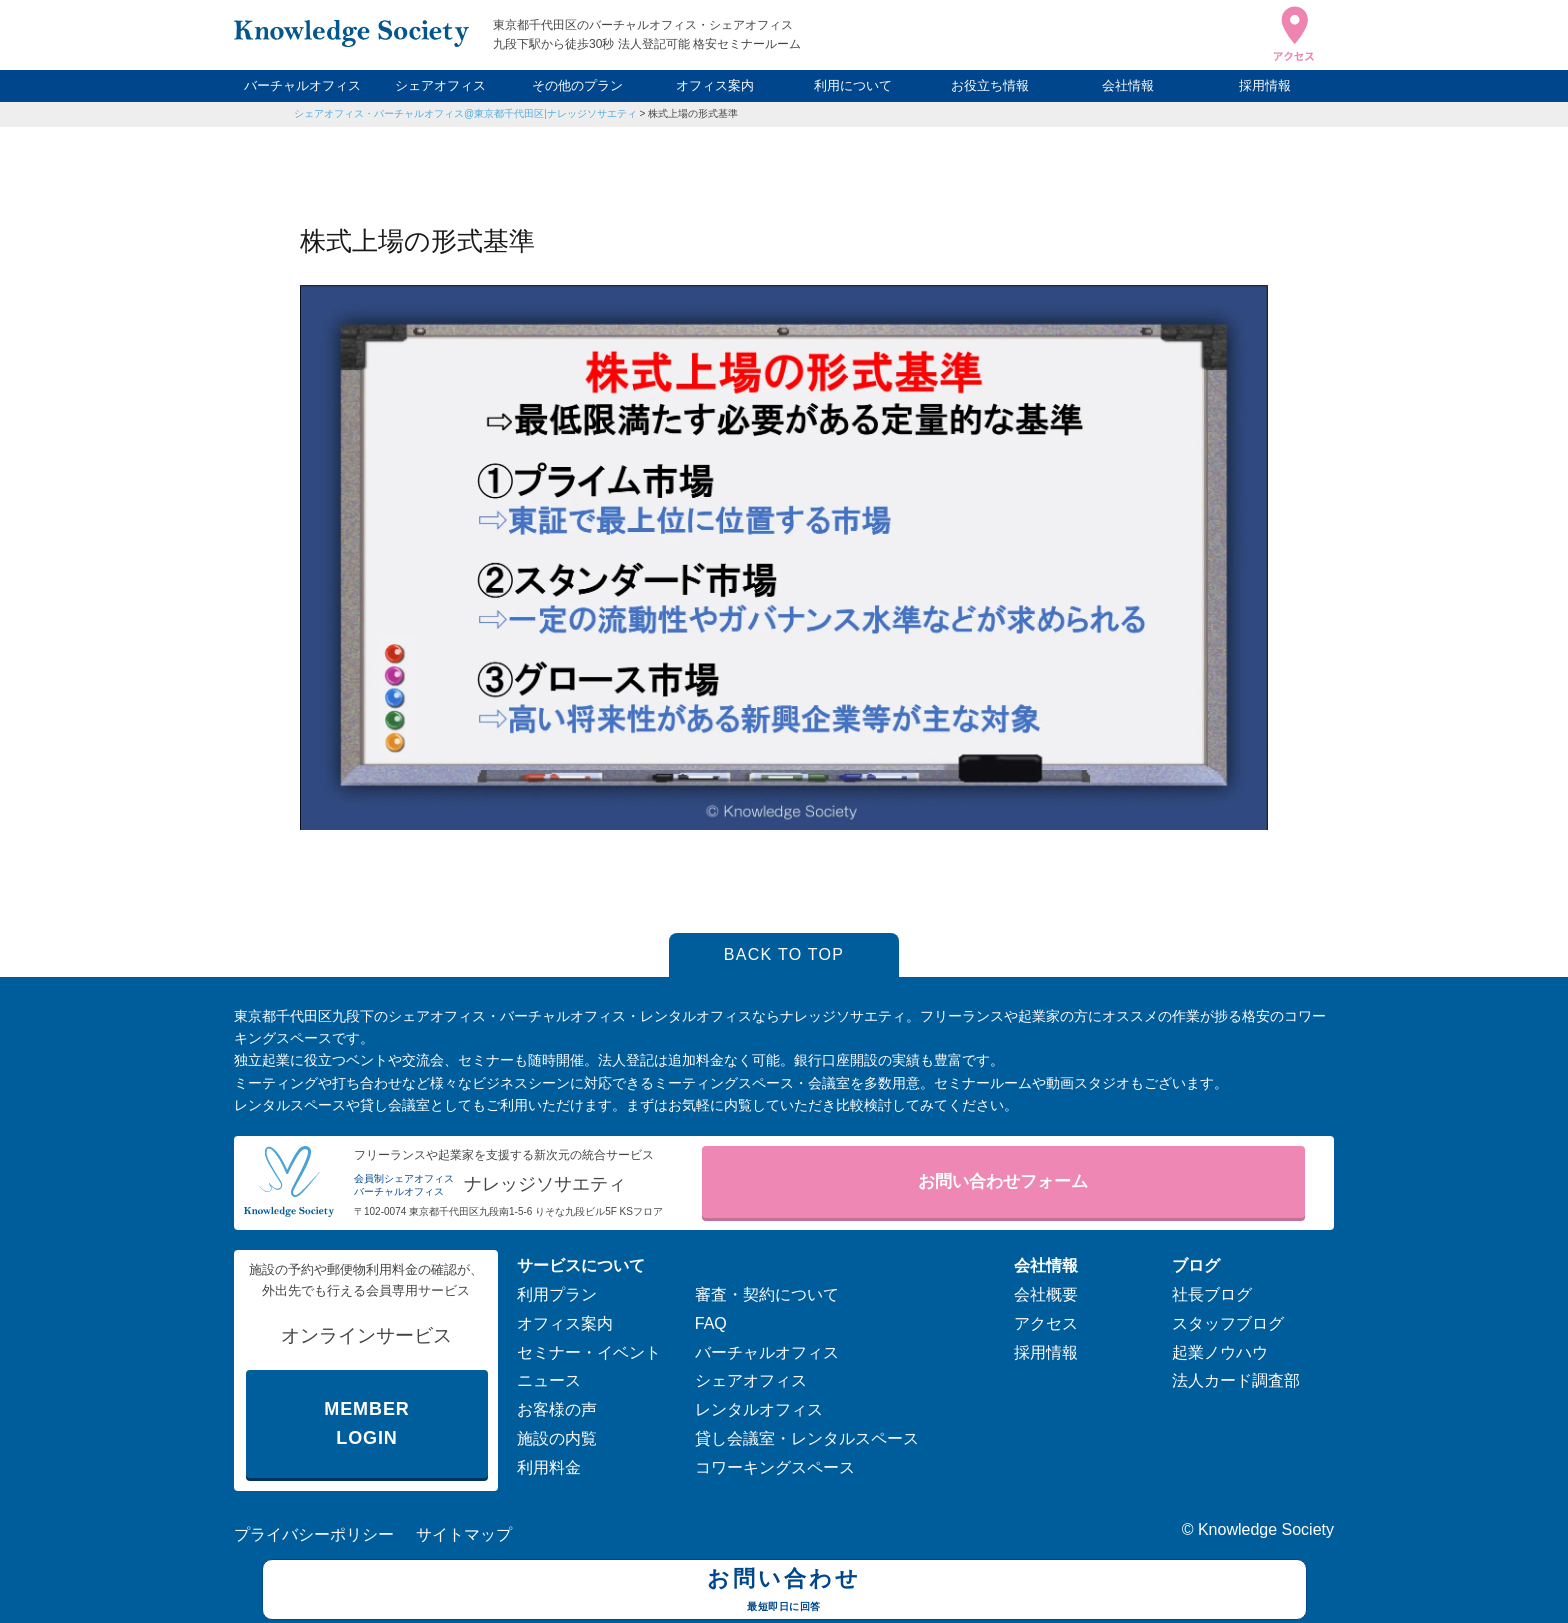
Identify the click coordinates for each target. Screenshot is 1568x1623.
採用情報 (1265, 85)
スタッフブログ (1228, 1323)
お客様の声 (557, 1409)
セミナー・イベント (589, 1352)
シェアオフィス (440, 85)
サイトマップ (464, 1534)
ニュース (549, 1380)
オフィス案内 (715, 85)
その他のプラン (577, 85)
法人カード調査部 (1236, 1380)
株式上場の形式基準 (693, 113)
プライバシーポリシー (314, 1534)
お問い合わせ (784, 1592)
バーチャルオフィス (302, 85)
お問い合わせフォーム (1003, 1181)
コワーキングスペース (775, 1467)
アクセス (1046, 1323)
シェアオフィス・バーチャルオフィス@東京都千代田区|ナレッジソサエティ (465, 113)
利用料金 (549, 1467)
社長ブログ (1212, 1294)
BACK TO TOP (784, 954)
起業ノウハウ (1220, 1352)
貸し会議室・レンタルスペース (807, 1438)
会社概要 (1046, 1294)
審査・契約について (767, 1294)
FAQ (711, 1323)
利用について (853, 85)
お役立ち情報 (990, 85)
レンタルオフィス (759, 1409)
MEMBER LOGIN (366, 1423)
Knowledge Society (1266, 1529)
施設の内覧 (557, 1438)
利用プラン (557, 1294)
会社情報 (1128, 85)
